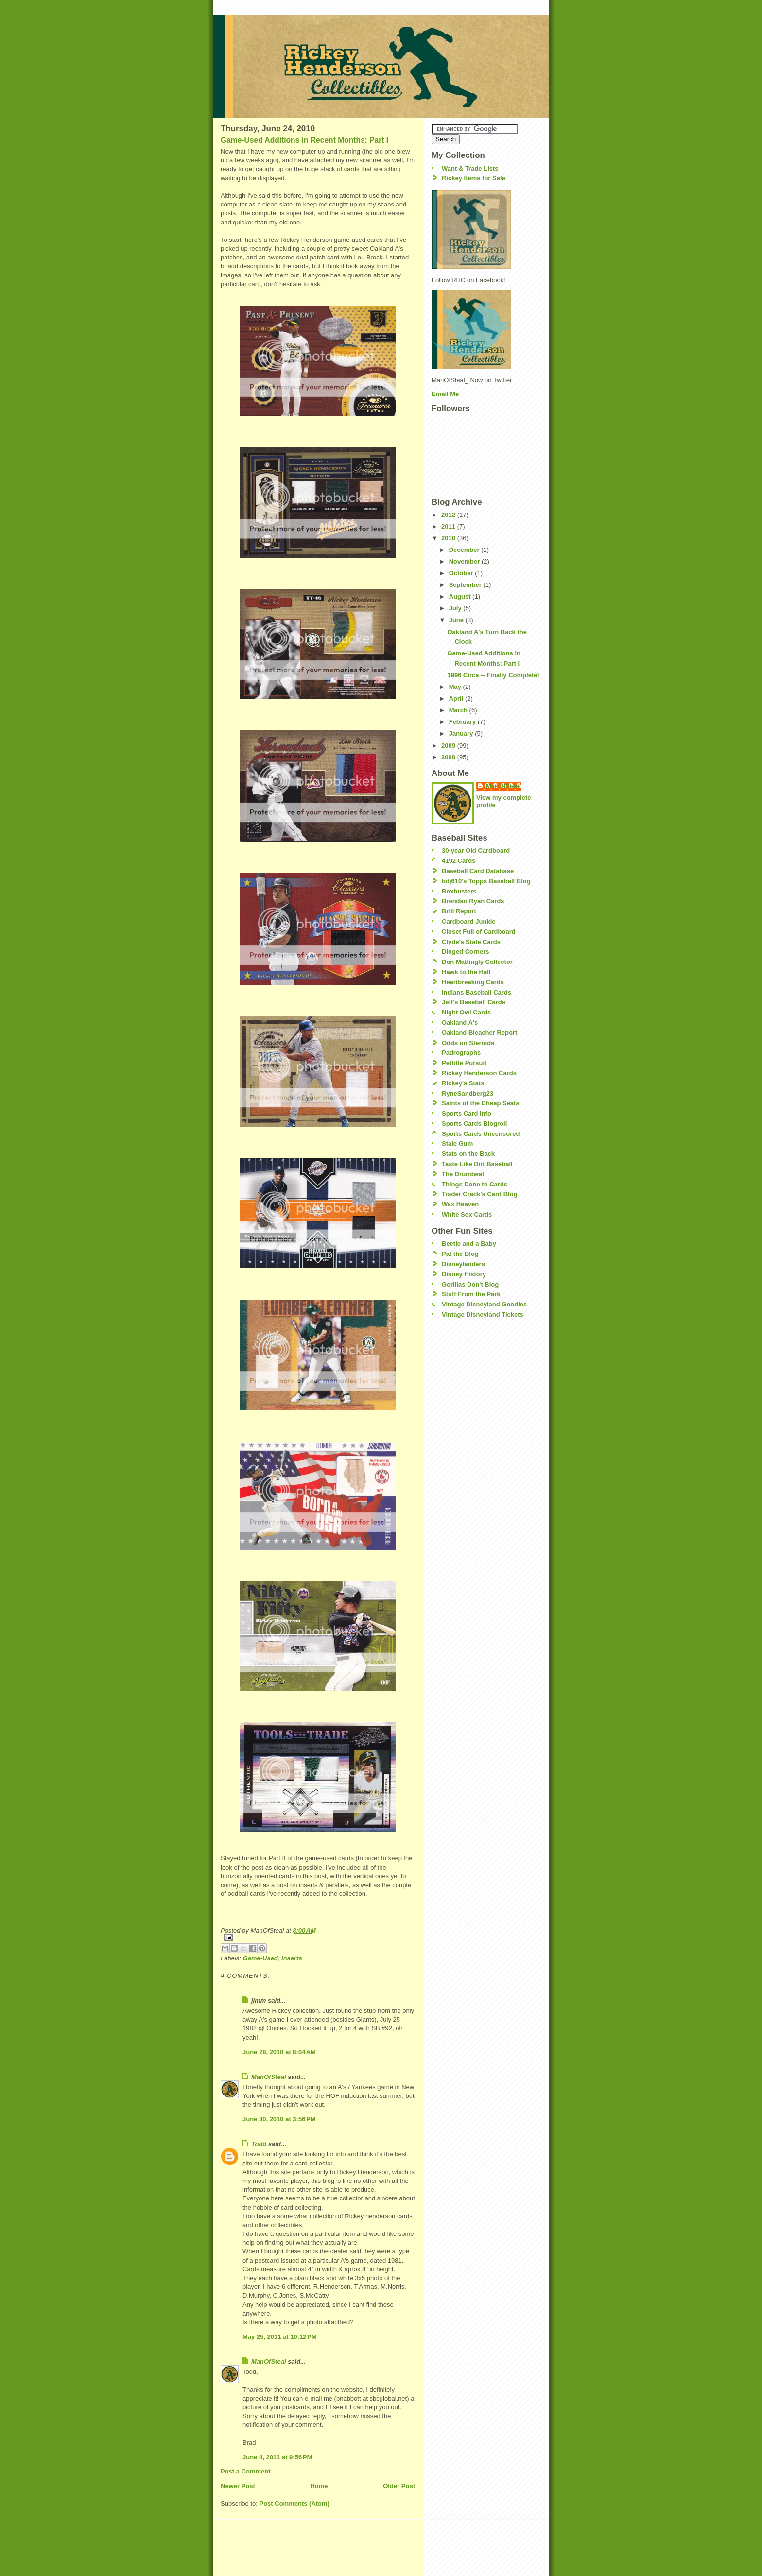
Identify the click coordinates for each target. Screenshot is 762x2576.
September (466, 584)
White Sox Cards (467, 1214)
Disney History (464, 1274)
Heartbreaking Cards (473, 982)
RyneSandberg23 (467, 1093)
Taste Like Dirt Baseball (477, 1164)
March (459, 710)
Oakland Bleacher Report (479, 1032)
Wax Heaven (460, 1204)
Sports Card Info (466, 1113)
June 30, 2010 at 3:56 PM (279, 2119)
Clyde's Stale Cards (471, 941)
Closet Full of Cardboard (479, 931)
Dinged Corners (465, 951)
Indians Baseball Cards (476, 992)
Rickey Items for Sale (473, 178)
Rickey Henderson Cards (479, 1073)
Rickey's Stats (463, 1083)
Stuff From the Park (471, 1294)
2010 (449, 538)
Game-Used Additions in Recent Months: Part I (304, 140)
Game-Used (260, 1958)
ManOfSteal (268, 2076)
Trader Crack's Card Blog (480, 1194)
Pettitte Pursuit (464, 1062)
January (462, 733)
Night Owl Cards (466, 1012)
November (465, 561)
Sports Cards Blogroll (474, 1123)
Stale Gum (457, 1143)
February (463, 721)
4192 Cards (458, 860)
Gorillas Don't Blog (470, 1284)
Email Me (445, 393)
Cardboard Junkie (469, 921)
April (457, 698)
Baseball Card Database (478, 871)
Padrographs (461, 1052)
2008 (449, 757)
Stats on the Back (468, 1153)
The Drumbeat (463, 1174)
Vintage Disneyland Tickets (482, 1314)
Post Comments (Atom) (294, 2503)
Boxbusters (459, 891)
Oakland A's (460, 1022)
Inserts (291, 1958)
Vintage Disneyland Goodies (484, 1304)
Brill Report (459, 911)
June (457, 620)
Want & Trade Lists (470, 168)
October (462, 573)
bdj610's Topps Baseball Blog (486, 881)
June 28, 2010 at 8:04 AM (279, 2052)
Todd (258, 2143)
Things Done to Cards (474, 1184)
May (456, 686)
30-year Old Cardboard (476, 850)
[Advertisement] (461, 1384)
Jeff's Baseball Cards (473, 1002)
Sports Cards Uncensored (481, 1133)
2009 (449, 745)
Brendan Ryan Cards (473, 901)
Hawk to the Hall (466, 972)
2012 (449, 514)
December (465, 549)
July (456, 608)
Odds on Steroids (468, 1043)
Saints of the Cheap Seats (481, 1103)
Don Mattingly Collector (477, 961)
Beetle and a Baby (469, 1243)
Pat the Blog (460, 1253)
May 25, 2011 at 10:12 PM (279, 2336)
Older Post (399, 2486)
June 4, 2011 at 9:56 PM (277, 2457)
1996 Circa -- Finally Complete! (493, 675)
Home (319, 2486)
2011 (449, 526)
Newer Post (238, 2486)
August (460, 596)
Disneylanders (463, 1264)
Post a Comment (246, 2471)
